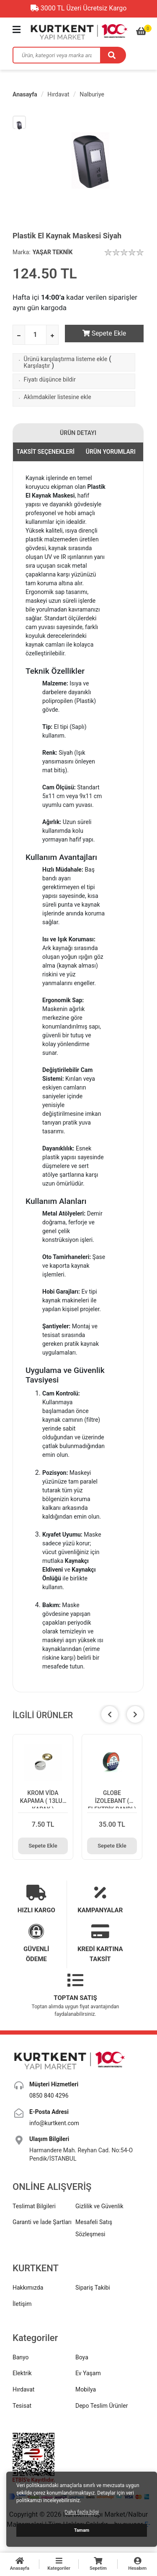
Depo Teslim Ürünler (101, 2402)
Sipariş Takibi (92, 2283)
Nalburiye (92, 94)
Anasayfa (25, 94)
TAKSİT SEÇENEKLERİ (45, 451)
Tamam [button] (81, 2530)
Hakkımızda (28, 2283)
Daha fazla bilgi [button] (81, 2512)
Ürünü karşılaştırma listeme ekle (66, 359)
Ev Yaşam (88, 2369)
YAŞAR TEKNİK (53, 252)
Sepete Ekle (104, 333)
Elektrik (22, 2369)
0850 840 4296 (49, 2091)
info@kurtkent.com (54, 2119)
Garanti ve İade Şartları (42, 2218)
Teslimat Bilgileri (34, 2202)
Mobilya (85, 2385)
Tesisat (22, 2402)
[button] (135, 1714)
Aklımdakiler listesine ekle (57, 397)
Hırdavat (58, 94)
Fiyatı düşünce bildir (50, 379)
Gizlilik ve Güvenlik (99, 2202)
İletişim (22, 2300)
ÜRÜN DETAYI (78, 433)
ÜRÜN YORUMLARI (111, 451)
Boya (81, 2353)
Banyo (21, 2353)
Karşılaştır (37, 365)
